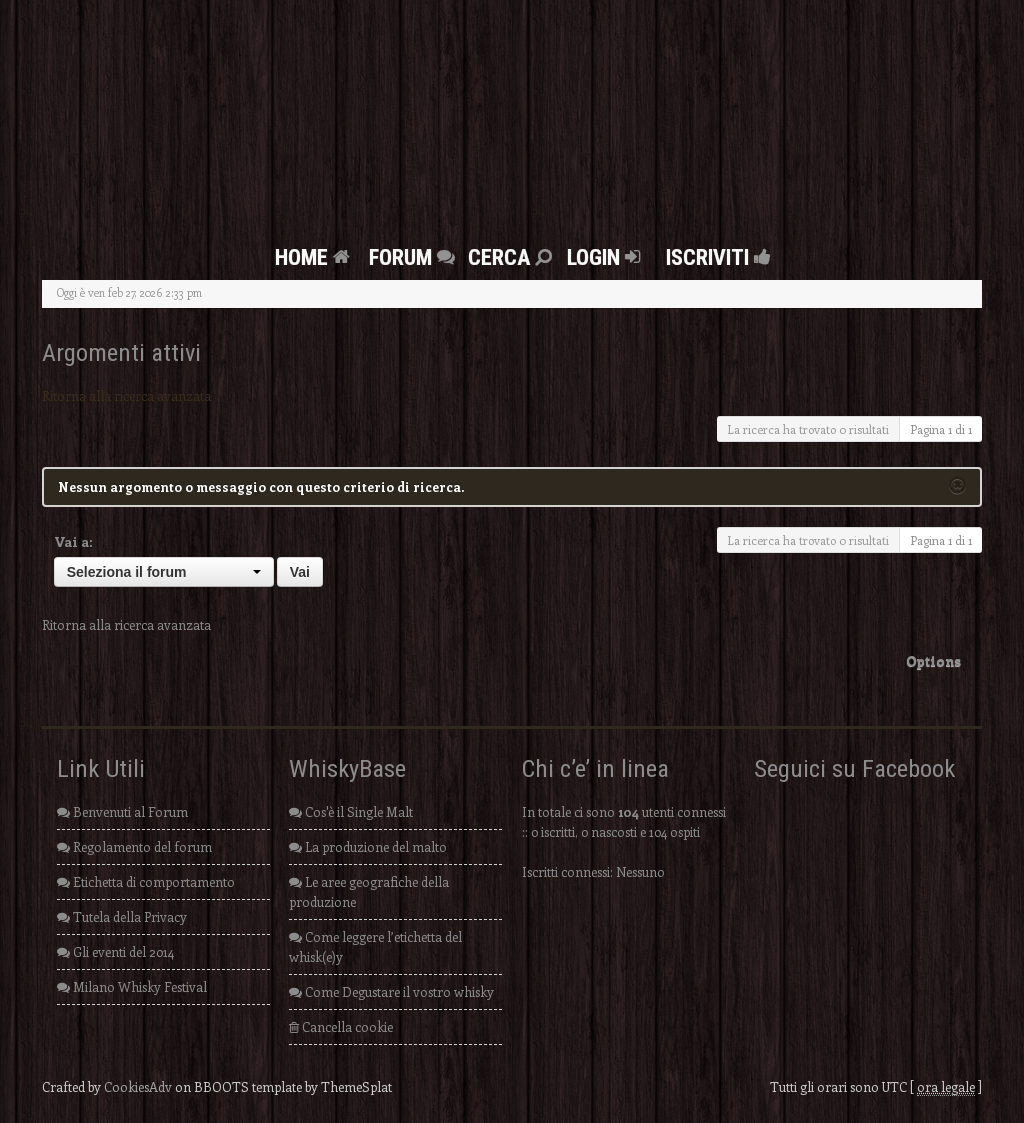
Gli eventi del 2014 (115, 951)
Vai (300, 572)
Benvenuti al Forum (122, 811)
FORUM (414, 257)
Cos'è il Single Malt (351, 811)
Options (933, 660)
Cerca (512, 257)
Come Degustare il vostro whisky (391, 991)
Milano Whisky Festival (132, 986)
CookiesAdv (138, 1086)
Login (606, 257)
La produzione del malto (368, 846)
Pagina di (941, 429)
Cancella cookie (341, 1026)
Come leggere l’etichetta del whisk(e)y (375, 946)
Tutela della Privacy (122, 916)
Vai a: (73, 541)
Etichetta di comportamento (146, 881)
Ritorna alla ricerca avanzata (126, 395)
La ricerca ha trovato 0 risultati (808, 429)
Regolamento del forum (134, 846)
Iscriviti (713, 257)
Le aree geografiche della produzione (369, 891)
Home (315, 257)
